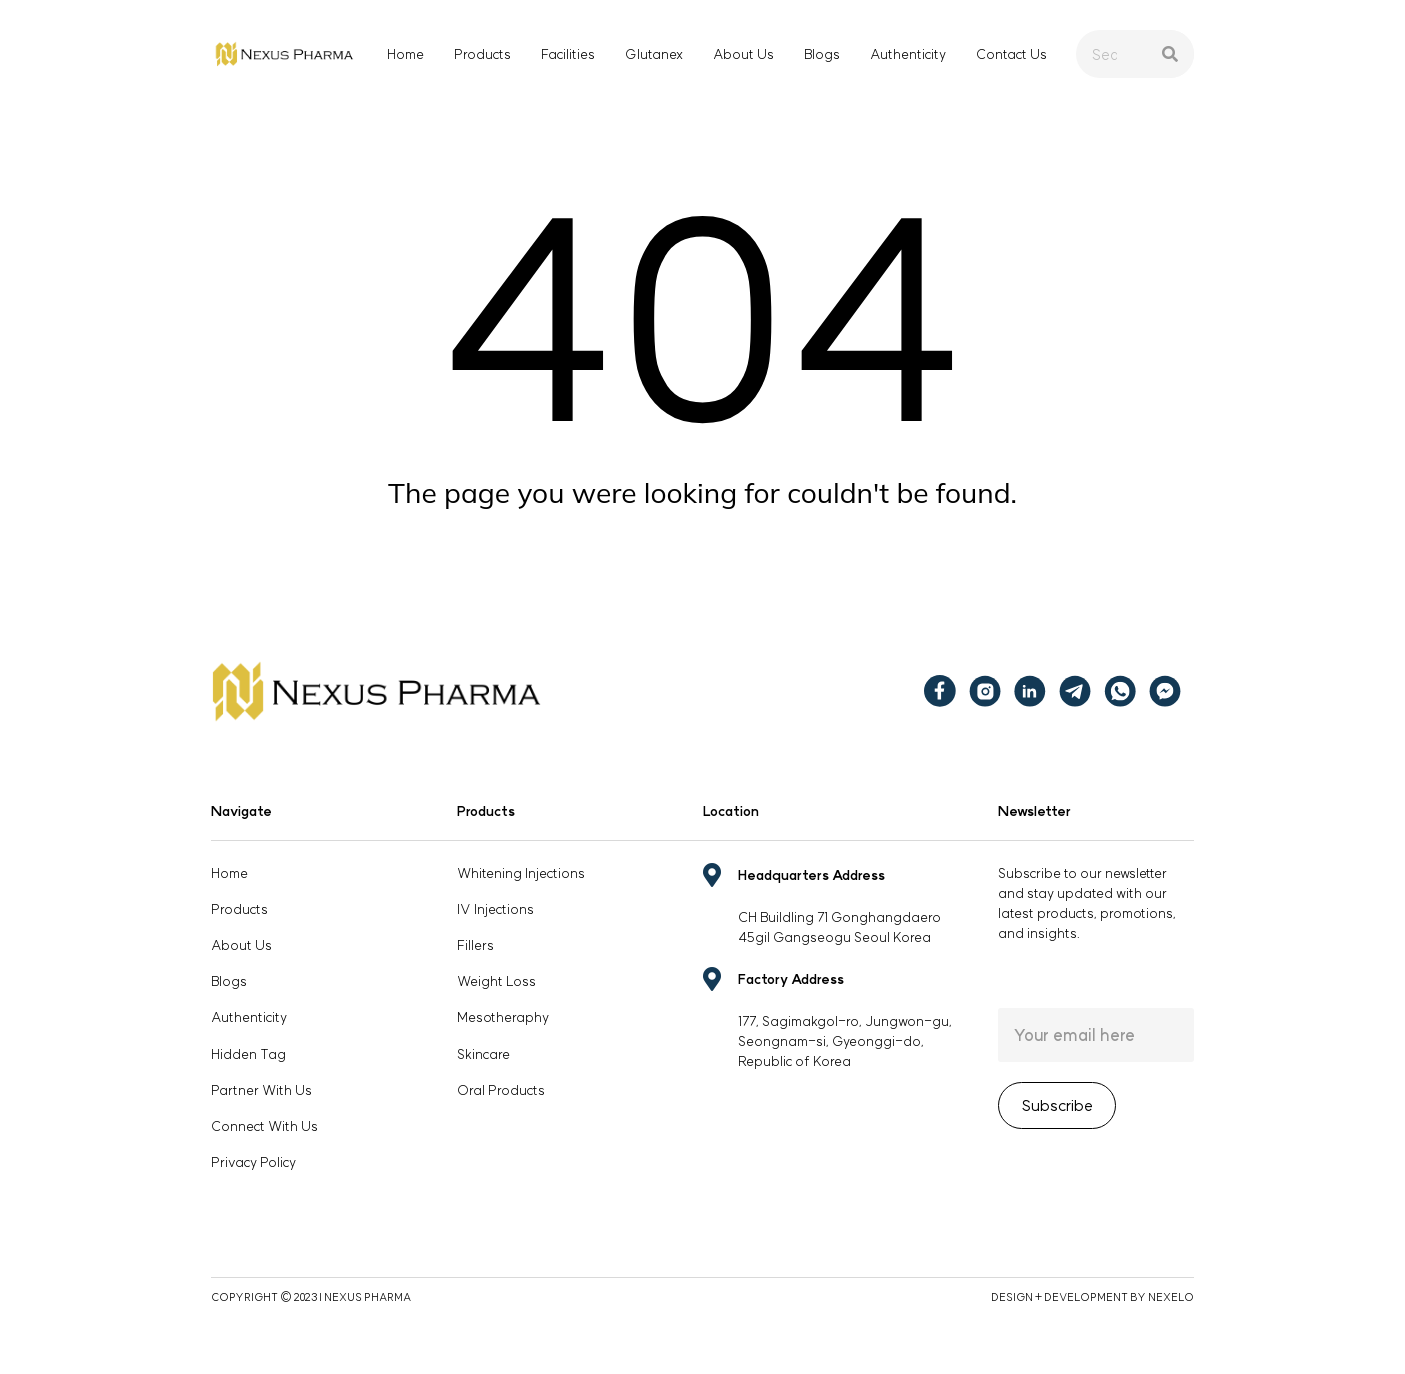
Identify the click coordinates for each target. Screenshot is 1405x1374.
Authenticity (908, 54)
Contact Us (1011, 54)
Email (1096, 1035)
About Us (743, 54)
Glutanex (654, 54)
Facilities (568, 54)
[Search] (1170, 54)
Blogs (822, 54)
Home (405, 54)
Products (482, 54)
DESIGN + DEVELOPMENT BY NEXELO (1092, 1297)
